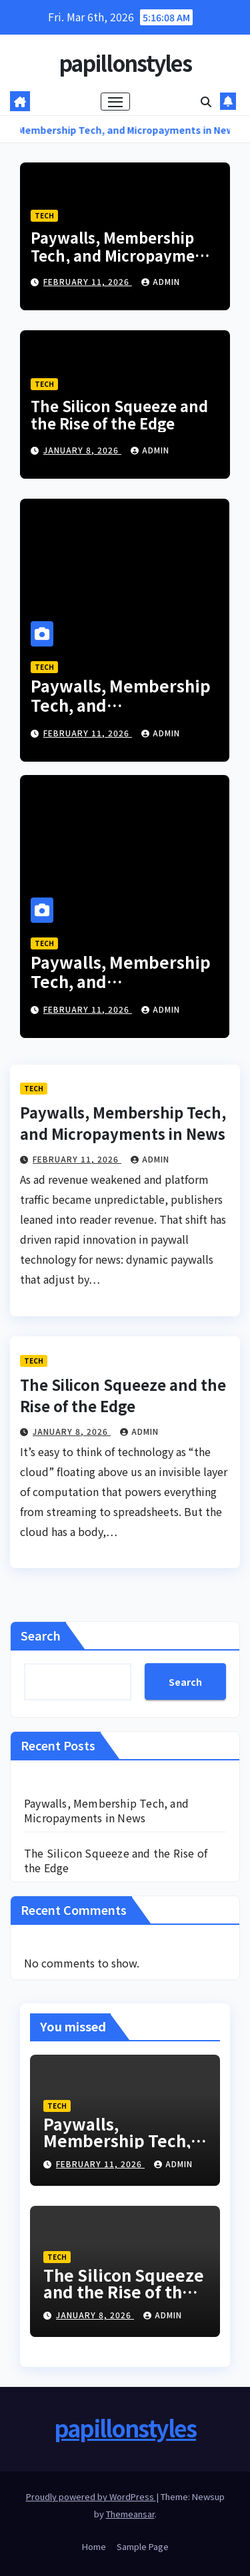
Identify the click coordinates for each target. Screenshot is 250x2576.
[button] (206, 101)
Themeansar (130, 2513)
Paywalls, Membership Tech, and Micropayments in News (125, 254)
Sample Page (143, 2546)
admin (160, 281)
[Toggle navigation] (115, 102)
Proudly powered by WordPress (91, 2496)
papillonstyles (125, 62)
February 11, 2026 (87, 281)
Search (41, 1635)
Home (94, 2546)
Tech (44, 215)
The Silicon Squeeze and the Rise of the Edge (119, 414)
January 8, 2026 (82, 449)
